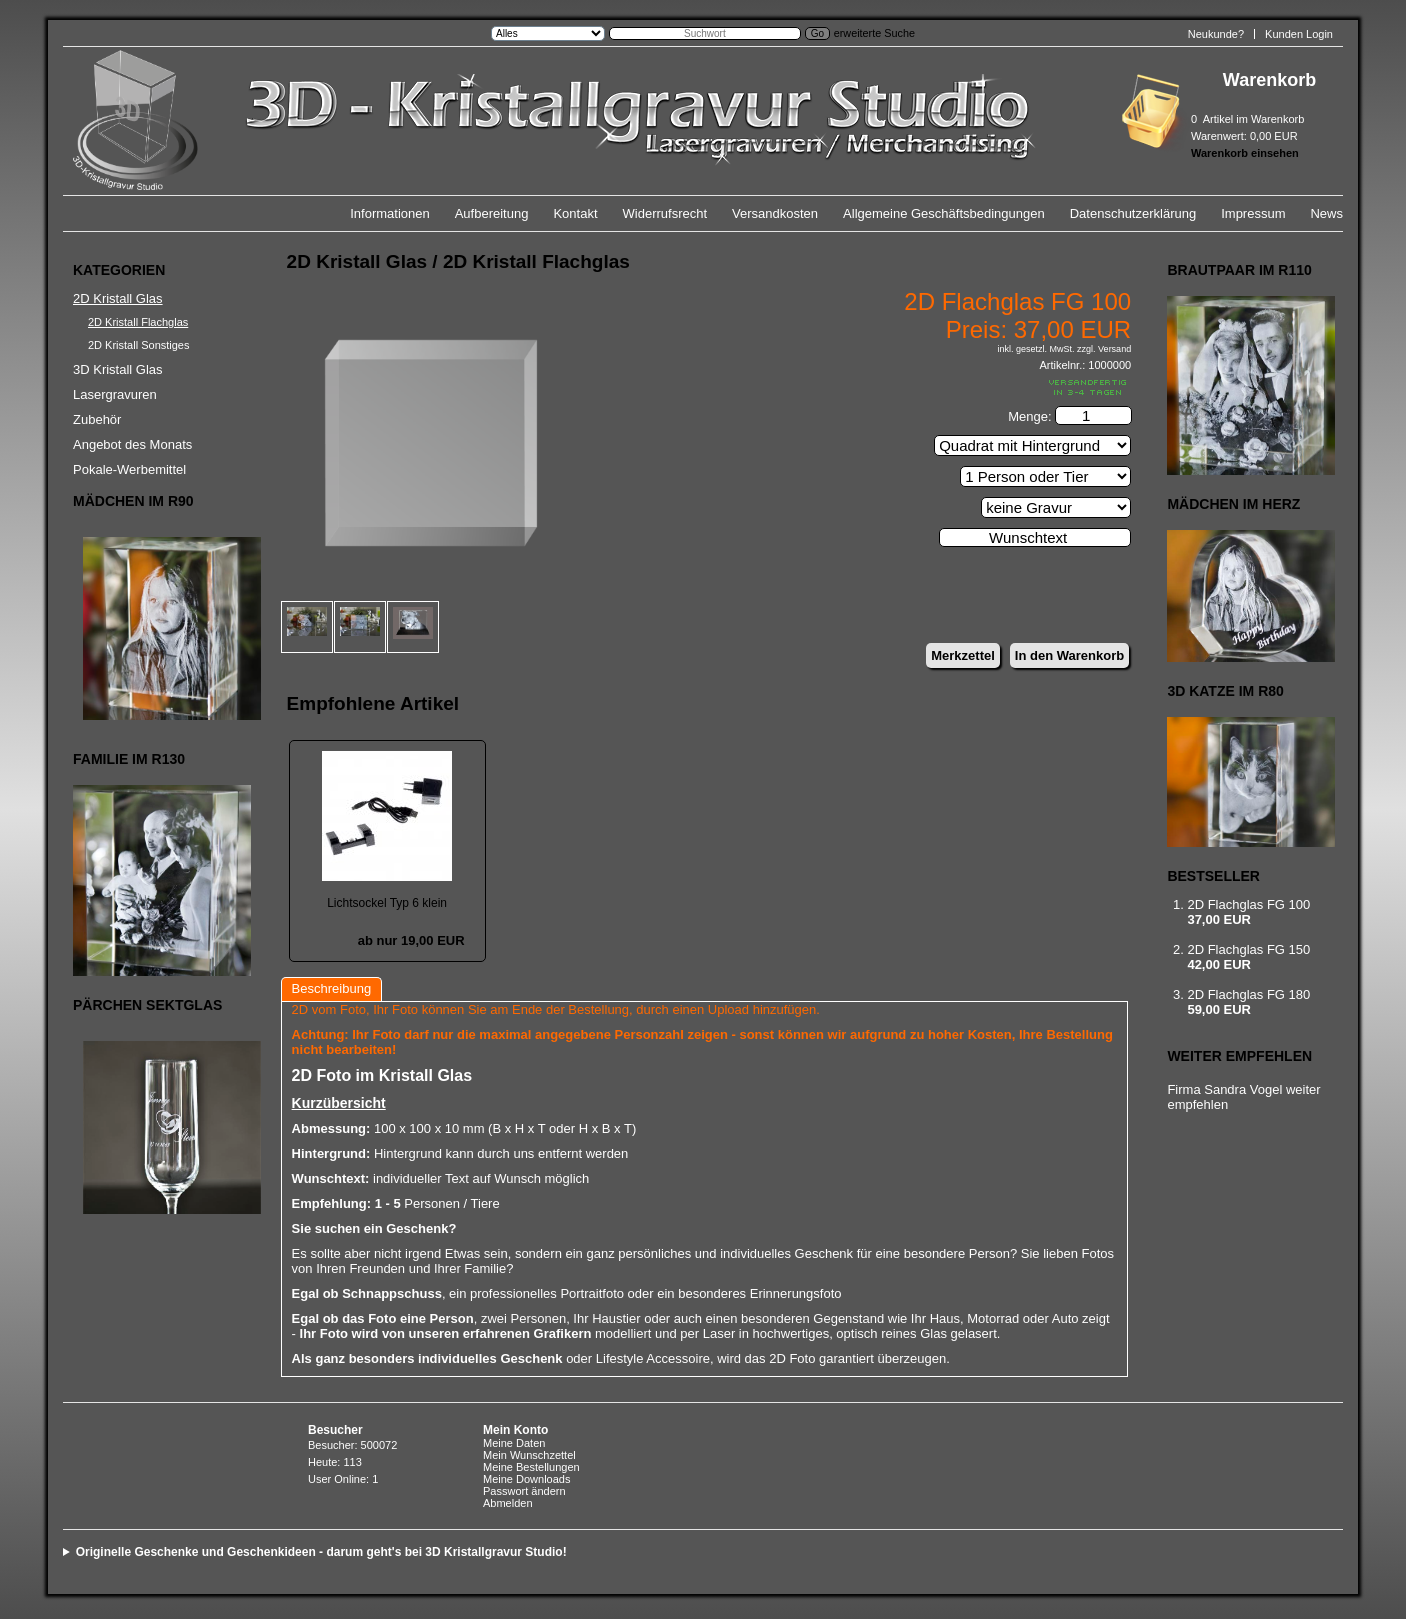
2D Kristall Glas (118, 298)
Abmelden (508, 1503)
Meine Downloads (526, 1479)
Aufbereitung (492, 213)
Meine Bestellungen (531, 1467)
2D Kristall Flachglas (138, 322)
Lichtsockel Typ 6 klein (387, 903)
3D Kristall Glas (118, 369)
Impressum (1253, 213)
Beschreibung (332, 988)
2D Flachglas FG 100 (1248, 904)
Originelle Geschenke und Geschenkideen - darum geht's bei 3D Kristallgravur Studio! (321, 1552)
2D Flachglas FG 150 (1248, 949)
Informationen (390, 213)
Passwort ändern (524, 1491)
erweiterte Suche (874, 33)
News (1326, 213)
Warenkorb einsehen (1245, 153)
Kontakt (575, 213)
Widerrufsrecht (665, 213)
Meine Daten (514, 1443)
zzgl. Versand (1104, 349)
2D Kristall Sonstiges (139, 345)
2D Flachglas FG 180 (1248, 994)
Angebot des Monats (132, 444)
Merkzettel (963, 655)
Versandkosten (775, 213)
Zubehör (97, 419)
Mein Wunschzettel (529, 1455)
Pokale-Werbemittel (129, 469)
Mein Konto (515, 1430)
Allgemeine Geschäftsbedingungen (944, 213)
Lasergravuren (115, 394)
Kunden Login (1299, 34)
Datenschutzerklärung (1133, 213)
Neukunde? (1216, 34)
